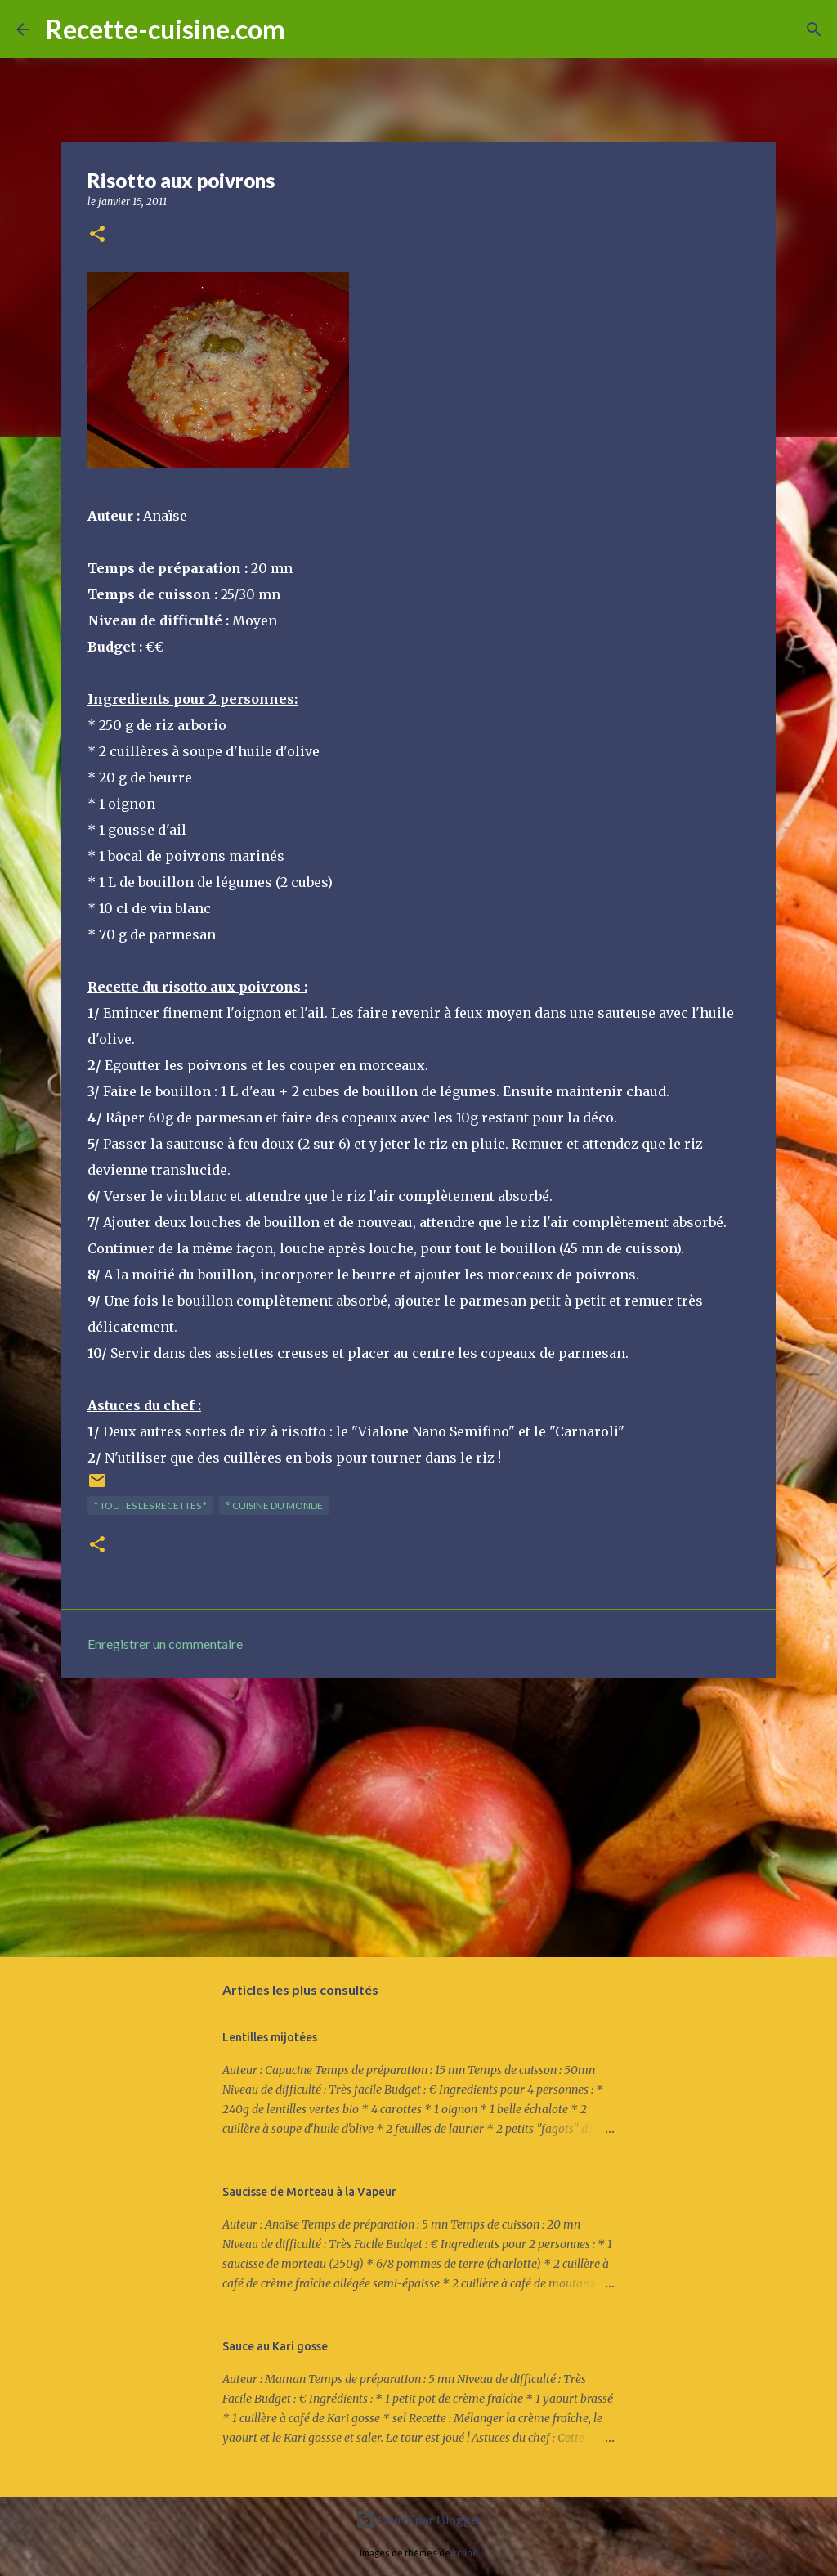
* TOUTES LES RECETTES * (150, 1505)
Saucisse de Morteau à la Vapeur (309, 2191)
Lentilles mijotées (269, 2037)
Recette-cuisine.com (165, 29)
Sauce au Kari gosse (275, 2346)
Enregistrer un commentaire (165, 1643)
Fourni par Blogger (419, 2519)
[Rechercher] (308, 29)
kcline (465, 2552)
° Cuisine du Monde (274, 1505)
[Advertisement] (418, 1816)
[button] (97, 235)
